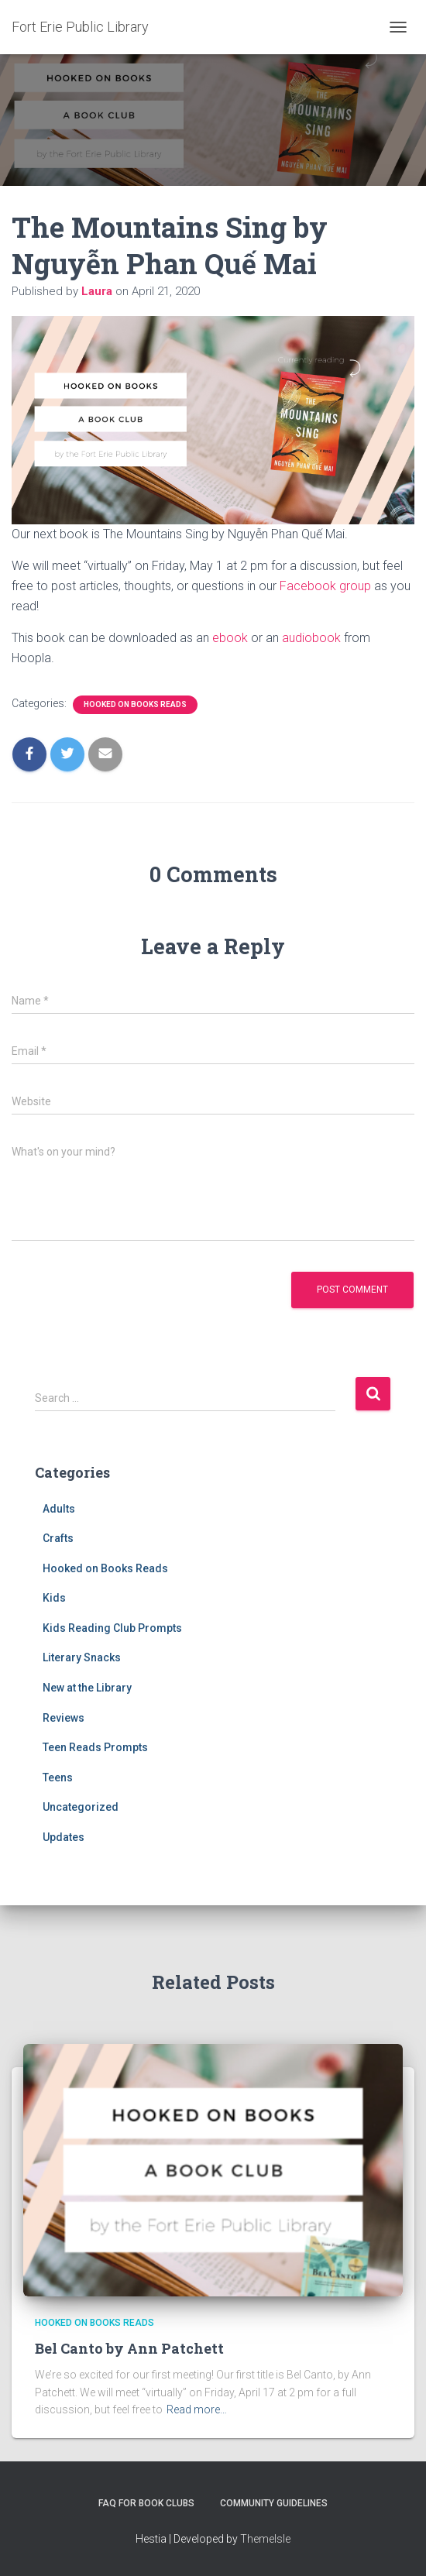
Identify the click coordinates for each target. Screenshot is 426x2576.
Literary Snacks (82, 1657)
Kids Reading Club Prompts (112, 1628)
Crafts (58, 1538)
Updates (63, 1837)
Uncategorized (81, 1807)
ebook (230, 637)
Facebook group (325, 586)
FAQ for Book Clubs (146, 2503)
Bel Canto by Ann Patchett (129, 2348)
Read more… (197, 2409)
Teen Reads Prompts (95, 1747)
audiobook (311, 637)
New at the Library (87, 1687)
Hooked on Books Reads (135, 704)
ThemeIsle (265, 2539)
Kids (54, 1598)
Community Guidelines (274, 2503)
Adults (59, 1509)
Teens (58, 1777)
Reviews (63, 1718)
